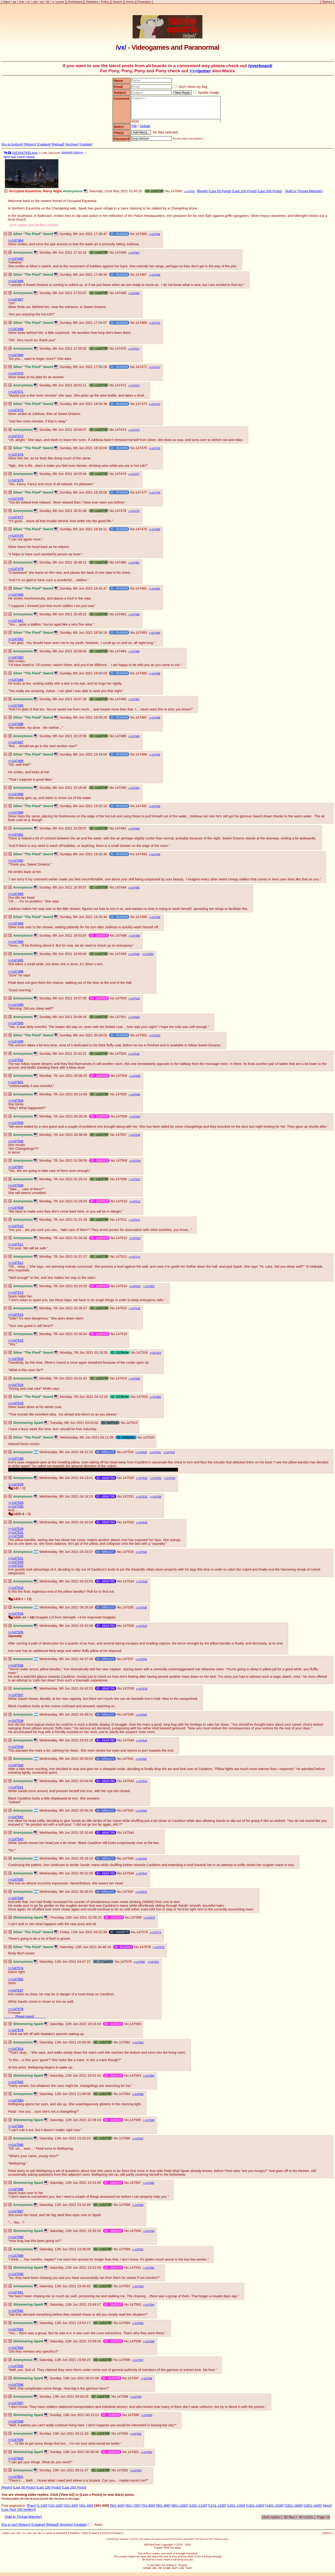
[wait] (13, 157)
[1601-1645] (313, 2505)
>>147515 (15, 1340)
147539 (143, 1688)
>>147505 (15, 1123)
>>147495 (15, 960)
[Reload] (58, 144)
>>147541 (15, 1787)
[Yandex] (30, 157)
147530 (142, 1452)
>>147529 (15, 1484)
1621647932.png (24, 153)
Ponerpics (144, 1)
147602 (148, 2452)
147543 (143, 1781)
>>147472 (15, 410)
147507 (136, 1116)
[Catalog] (44, 144)
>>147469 (15, 355)
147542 (142, 1758)
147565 (136, 1917)
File (134, 126)
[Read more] (24, 2016)
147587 (139, 2138)
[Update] (86, 144)
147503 (156, 1035)
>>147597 (15, 2403)
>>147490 (15, 812)
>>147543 (15, 1839)
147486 (156, 673)
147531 (156, 1452)
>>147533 (15, 1588)
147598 (148, 2378)
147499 (156, 917)
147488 (156, 717)
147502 (149, 954)
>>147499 (15, 1005)
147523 (131, 1423)
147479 (135, 511)
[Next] (327, 2505)
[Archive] (71, 144)
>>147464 (15, 240)
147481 (135, 562)
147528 (148, 1437)
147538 (142, 1659)
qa (14, 1)
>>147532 (15, 1566)
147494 (156, 854)
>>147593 (15, 2329)
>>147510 (15, 1226)
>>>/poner (200, 70)
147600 (148, 2415)
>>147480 (15, 595)
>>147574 (15, 1968)
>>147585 (15, 2145)
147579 (142, 1891)
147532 (170, 1452)
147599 (137, 2396)
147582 (150, 1286)
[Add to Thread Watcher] (303, 191)
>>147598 (15, 2421)
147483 (135, 614)
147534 (142, 1552)
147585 (139, 2094)
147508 (136, 1135)
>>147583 (15, 2100)
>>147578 (15, 2009)
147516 (136, 1308)
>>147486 (15, 724)
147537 (143, 1626)
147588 (150, 2182)
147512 (136, 1219)
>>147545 (15, 1879)
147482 (156, 588)
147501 (135, 998)
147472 (156, 367)
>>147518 (15, 1385)
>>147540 (15, 1765)
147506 (136, 1094)
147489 (135, 736)
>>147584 (15, 2126)
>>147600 (15, 2458)
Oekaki (145, 126)
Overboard (75, 1)
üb (48, 1)
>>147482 (15, 639)
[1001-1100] (198, 2505)
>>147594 (15, 2348)
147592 (150, 2267)
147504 (135, 1017)
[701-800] (148, 2505)
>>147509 (15, 1208)
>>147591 (15, 2292)
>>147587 (15, 2211)
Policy (105, 1)
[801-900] (163, 2505)
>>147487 (15, 742)
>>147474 (15, 454)
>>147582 (15, 2082)
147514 (136, 1256)
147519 (156, 1352)
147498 (121, 935)
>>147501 (15, 1082)
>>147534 (15, 1613)
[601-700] (132, 2505)
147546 (142, 1858)
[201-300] (71, 2505)
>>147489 (15, 794)
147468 (156, 274)
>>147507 (15, 1167)
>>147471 (15, 392)
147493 (135, 828)
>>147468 (15, 329)
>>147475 (15, 480)
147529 (128, 1452)
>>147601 (15, 2477)
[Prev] (31, 2505)
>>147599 (15, 2440)
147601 (137, 2433)
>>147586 (15, 2189)
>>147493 (15, 894)
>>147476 (15, 499)
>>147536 (15, 1665)
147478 (156, 492)
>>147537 (15, 1695)
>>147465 (15, 259)
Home (130, 1)
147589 (139, 2205)
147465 (141, 234)
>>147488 (15, 761)
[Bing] (7, 157)
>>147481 (15, 621)
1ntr (21, 1)
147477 (135, 474)
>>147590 (15, 2274)
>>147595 (15, 2366)
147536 (142, 1607)
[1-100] (42, 2505)
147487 (135, 699)
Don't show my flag (190, 87)
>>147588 (15, 2237)
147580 (140, 1961)
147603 (137, 2470)
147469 (135, 293)
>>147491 (15, 834)
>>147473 (15, 436)
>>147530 (15, 1506)
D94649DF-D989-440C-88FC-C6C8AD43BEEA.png (73, 152)
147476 (156, 448)
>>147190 (15, 1458)
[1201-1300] (236, 2505)
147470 (156, 323)
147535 (143, 1581)
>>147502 (15, 1060)
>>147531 (15, 1532)
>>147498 (15, 971)
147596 (150, 2341)
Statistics (92, 1)
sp (41, 1)
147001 (191, 191)
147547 (143, 1873)
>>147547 (15, 1990)
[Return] (30, 144)
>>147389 (15, 942)
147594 (150, 2304)
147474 (156, 404)
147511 (136, 1201)
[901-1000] (179, 2505)
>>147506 (15, 1141)
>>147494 (15, 923)
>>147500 (15, 1023)
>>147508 (15, 1185)
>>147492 (15, 860)
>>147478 (15, 535)
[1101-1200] (217, 2505)
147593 (139, 2286)
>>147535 (15, 1632)
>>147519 (15, 1403)
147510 (136, 1179)
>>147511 (15, 1244)
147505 (136, 1075)
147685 (156, 1397)
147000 (176, 191)
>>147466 (15, 281)
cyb (35, 1)
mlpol (6, 1)
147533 (171, 1478)
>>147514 (15, 1314)
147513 (136, 1238)
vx (28, 1)
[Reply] (202, 191)
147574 (142, 1932)
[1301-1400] (255, 2505)
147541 (143, 1740)
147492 (156, 806)
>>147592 (15, 2311)
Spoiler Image (206, 92)
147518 (135, 1053)
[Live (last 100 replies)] (18, 2510)
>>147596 (15, 2385)
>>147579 (15, 2030)
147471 (135, 348)
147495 (135, 887)
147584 (150, 2075)
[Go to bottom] (12, 144)
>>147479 (15, 569)
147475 (135, 429)
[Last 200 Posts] (270, 191)
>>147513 (15, 1292)
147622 (154, 1961)
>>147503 (15, 1359)
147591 (139, 2249)
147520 (136, 1378)
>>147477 (15, 517)
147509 (136, 1160)
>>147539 (15, 1747)
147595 (139, 2323)
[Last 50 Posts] (220, 191)
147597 (139, 2360)
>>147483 (15, 657)
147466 (156, 234)
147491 (135, 787)
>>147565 (15, 1979)
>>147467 (15, 299)
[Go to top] (9, 2524)
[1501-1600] (294, 2505)
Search (117, 1)
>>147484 (15, 680)
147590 (150, 2231)
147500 (135, 954)
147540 (142, 1714)
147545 (128, 1858)
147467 (135, 252)
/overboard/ (260, 65)
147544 (142, 1810)
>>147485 (15, 705)
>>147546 (15, 1898)
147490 (156, 754)
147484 (156, 632)
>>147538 (15, 1721)
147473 (135, 385)
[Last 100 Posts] (244, 191)
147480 (156, 529)
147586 (150, 2120)
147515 (136, 1286)
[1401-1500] (274, 2505)
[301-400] (86, 2505)
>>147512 (15, 1263)
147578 (145, 1947)
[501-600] (117, 2505)
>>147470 (15, 373)
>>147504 (15, 1100)
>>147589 (15, 2256)
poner (60, 1)
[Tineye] (21, 157)
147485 (135, 651)
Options (327, 1)
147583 (139, 2042)
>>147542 (15, 1817)
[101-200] (55, 2505)
